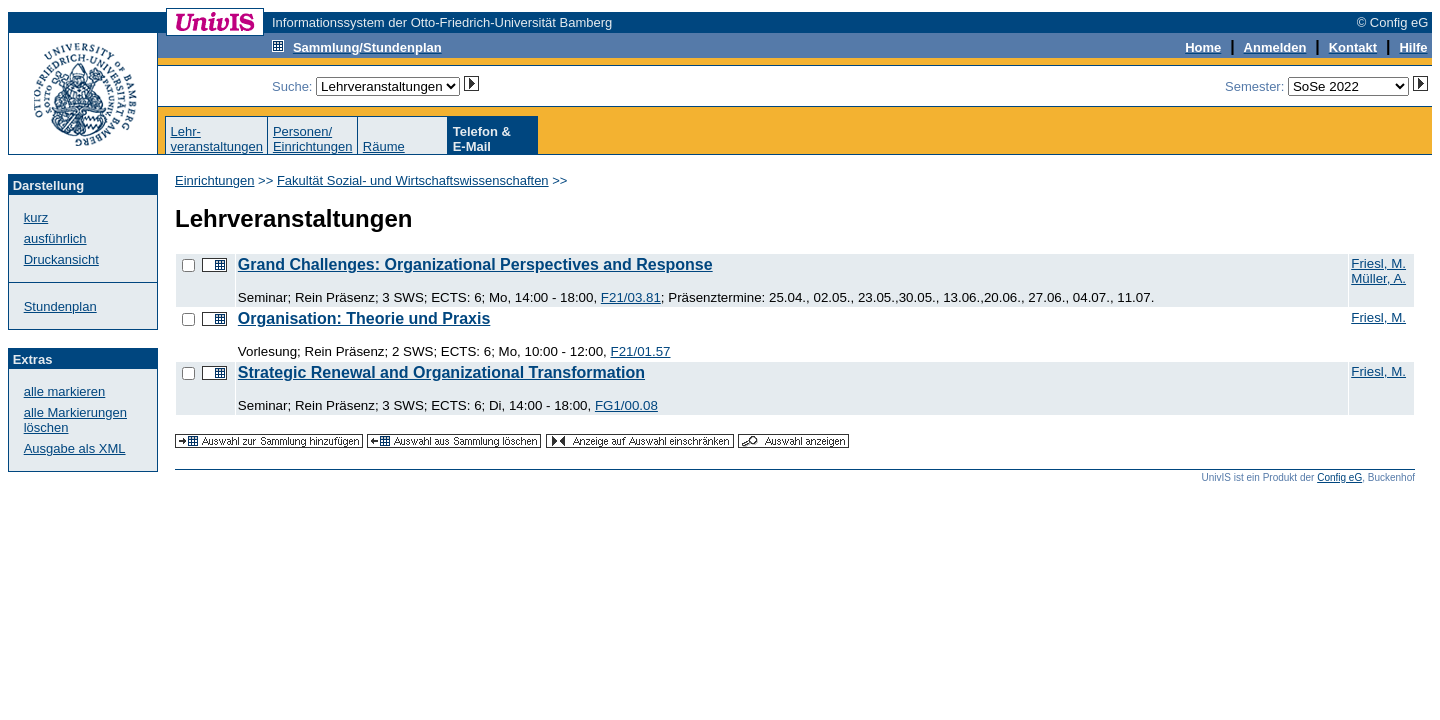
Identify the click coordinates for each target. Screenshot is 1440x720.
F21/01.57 (640, 351)
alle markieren (65, 391)
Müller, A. (1378, 278)
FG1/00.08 (626, 405)
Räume (384, 146)
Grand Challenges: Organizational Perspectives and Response (475, 264)
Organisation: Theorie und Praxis (364, 318)
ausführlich (55, 238)
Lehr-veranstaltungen (216, 139)
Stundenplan (60, 306)
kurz (36, 217)
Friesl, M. (1378, 263)
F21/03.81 (631, 297)
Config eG (1339, 477)
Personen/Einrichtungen (313, 139)
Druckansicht (61, 259)
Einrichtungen (215, 180)
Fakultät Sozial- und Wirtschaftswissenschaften (413, 180)
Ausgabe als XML (75, 448)
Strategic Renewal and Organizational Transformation (441, 372)
